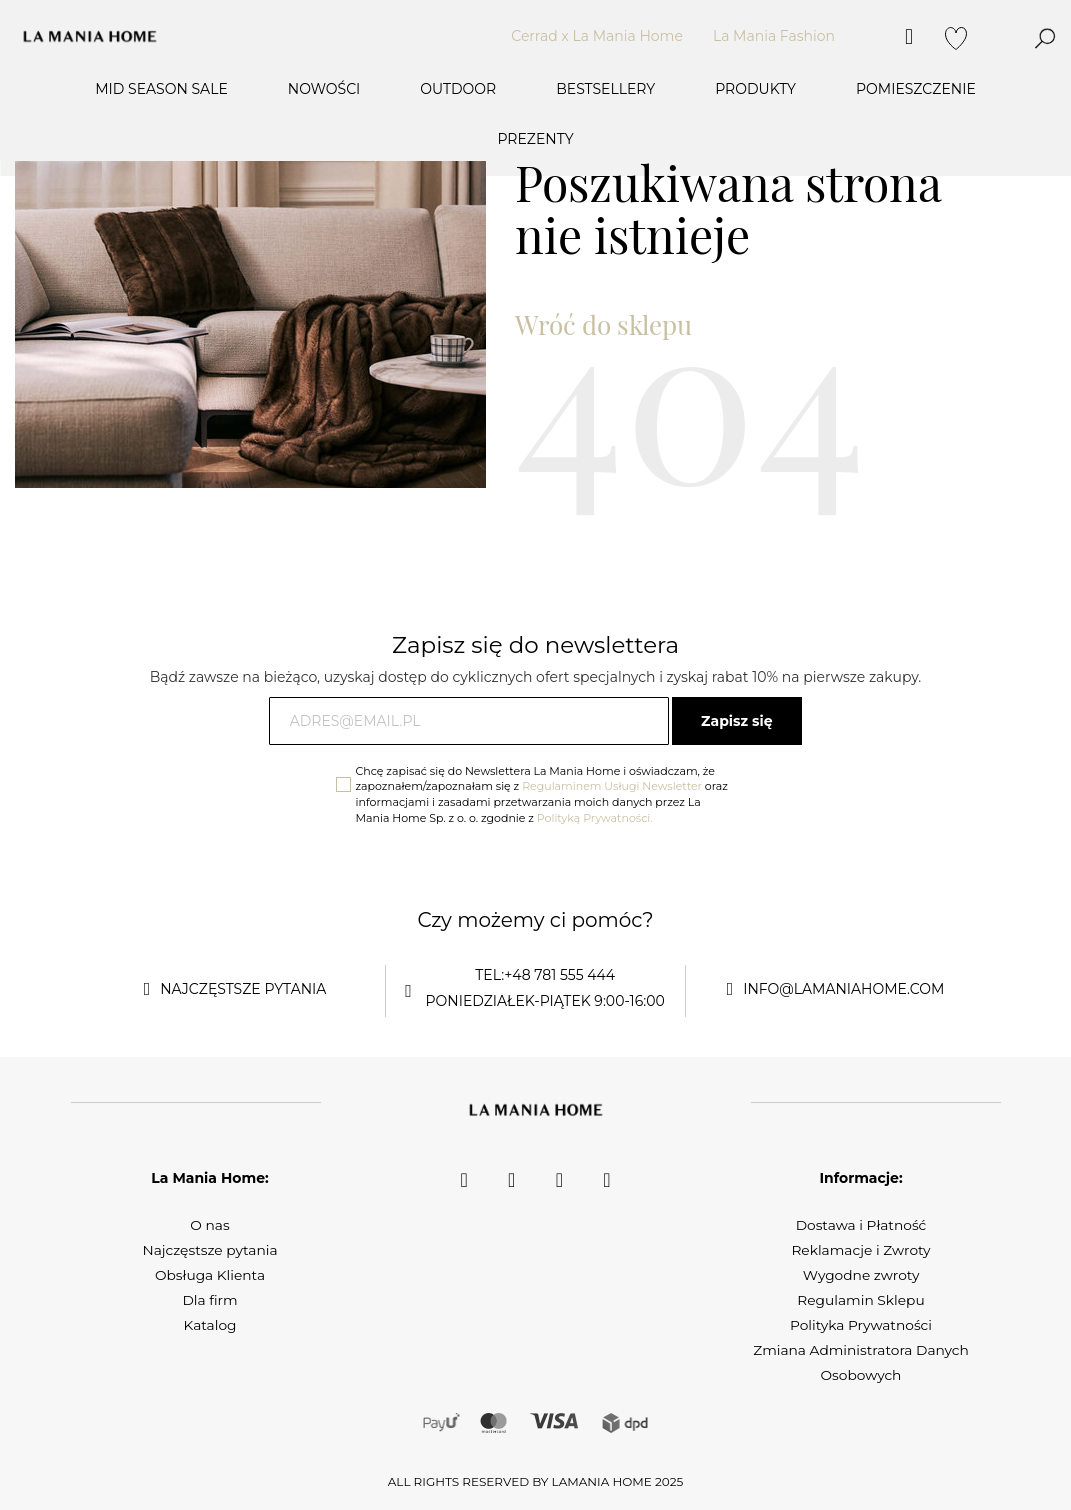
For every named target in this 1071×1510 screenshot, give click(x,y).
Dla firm (210, 1300)
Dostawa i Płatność (861, 1225)
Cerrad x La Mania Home (597, 36)
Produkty (755, 89)
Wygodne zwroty (861, 1275)
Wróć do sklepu (603, 324)
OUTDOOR (458, 89)
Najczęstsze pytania (209, 1250)
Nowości (324, 89)
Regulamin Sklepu (860, 1300)
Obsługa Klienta (210, 1275)
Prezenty (535, 139)
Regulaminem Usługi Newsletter (612, 786)
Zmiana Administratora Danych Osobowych (860, 1362)
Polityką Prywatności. (595, 818)
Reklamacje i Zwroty (861, 1250)
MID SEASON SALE (161, 89)
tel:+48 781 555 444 (545, 975)
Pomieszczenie (916, 89)
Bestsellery (605, 89)
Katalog (210, 1325)
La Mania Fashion (774, 36)
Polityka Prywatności (861, 1325)
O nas (210, 1225)
